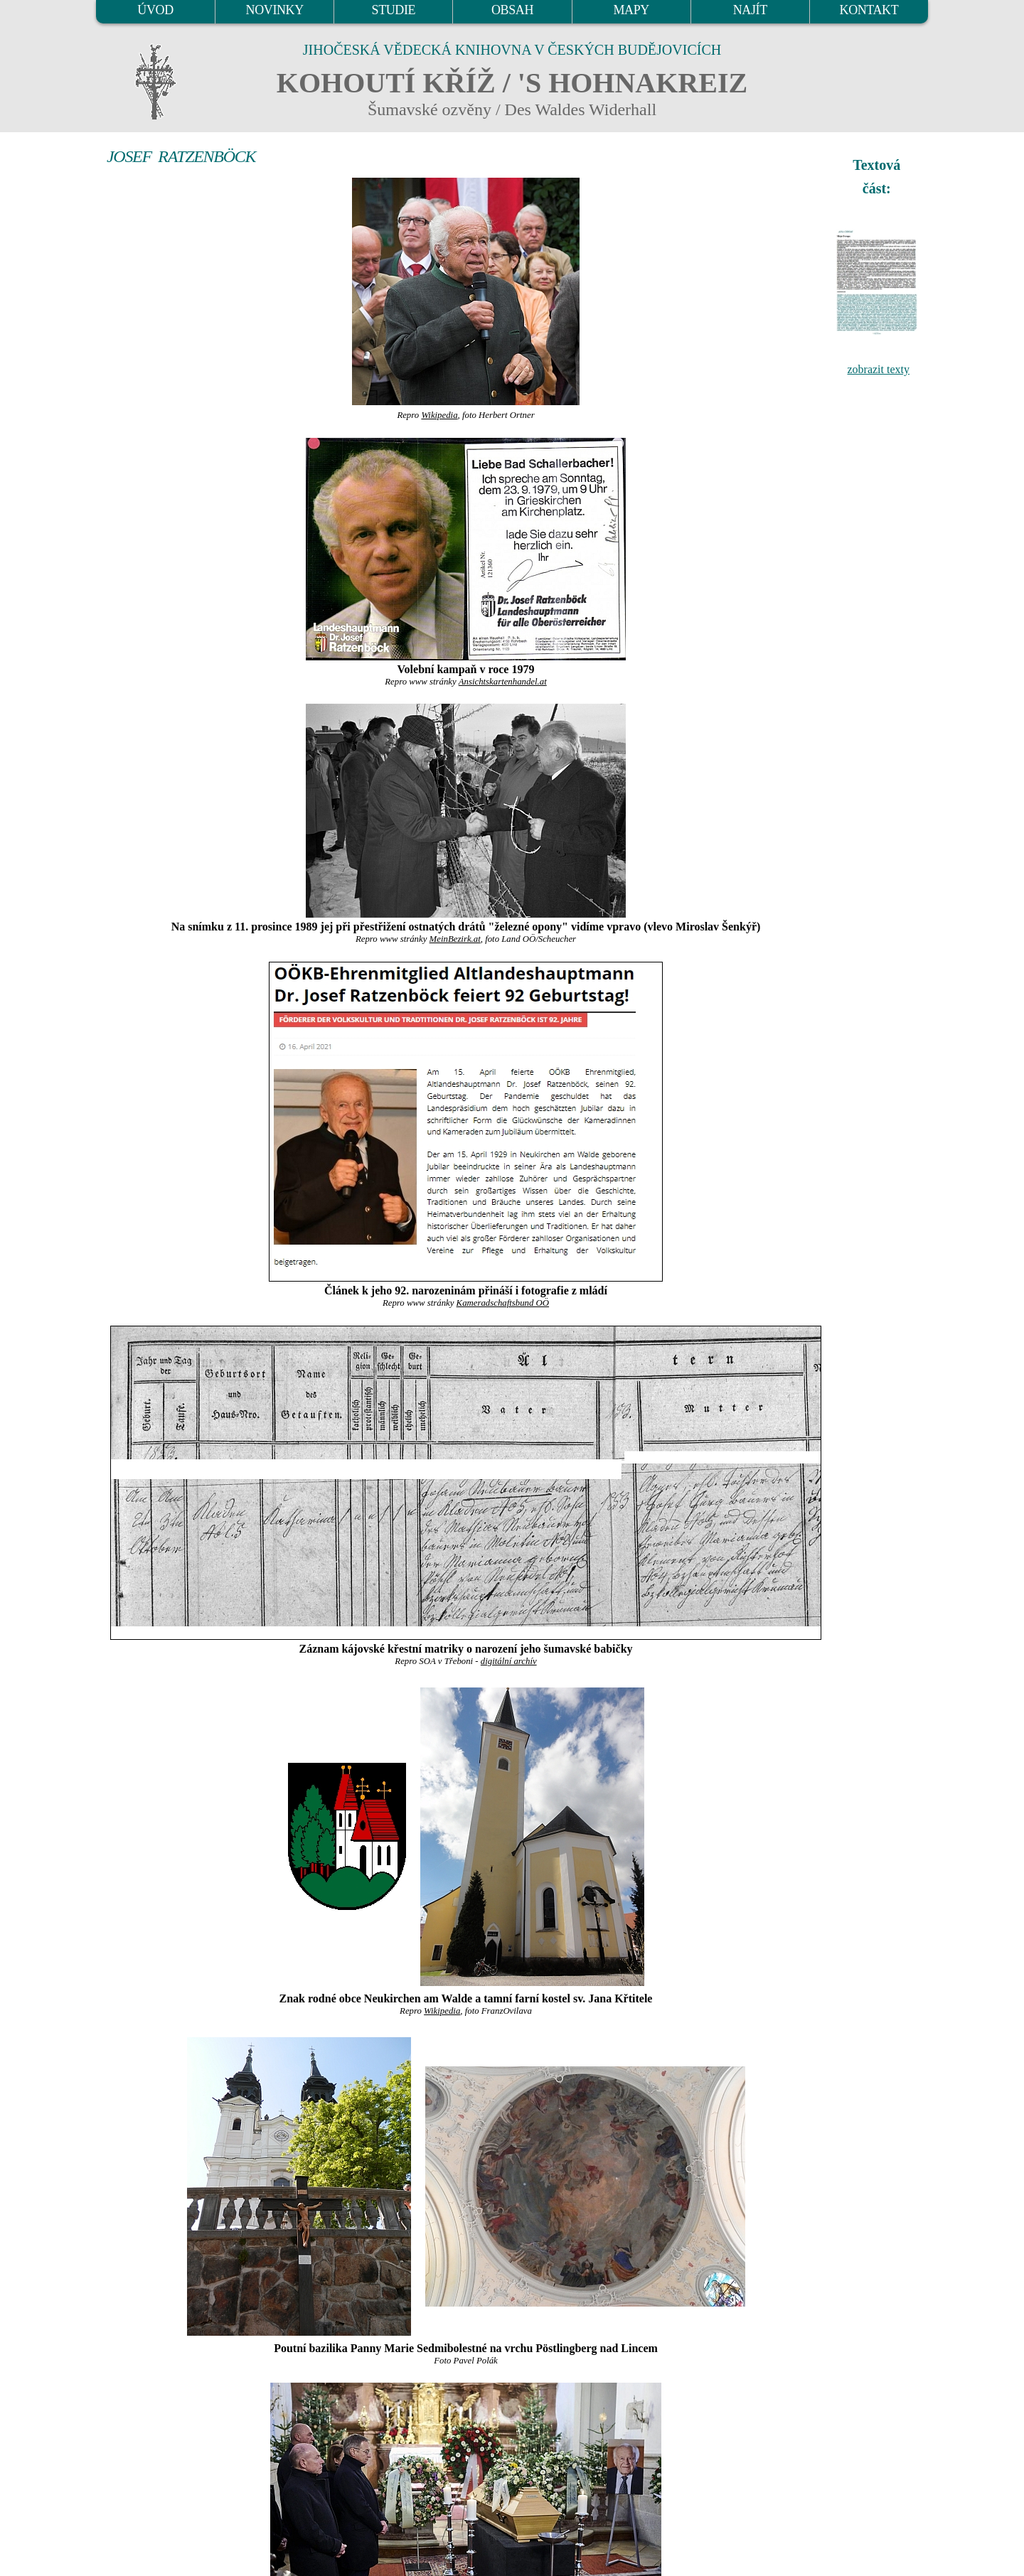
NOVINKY (275, 10)
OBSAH (512, 10)
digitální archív (509, 1661)
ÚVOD (155, 10)
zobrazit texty (878, 369)
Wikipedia (439, 415)
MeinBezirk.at (455, 939)
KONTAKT (869, 10)
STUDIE (394, 10)
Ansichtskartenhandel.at (503, 682)
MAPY (631, 10)
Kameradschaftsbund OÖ (503, 1303)
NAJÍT (750, 10)
